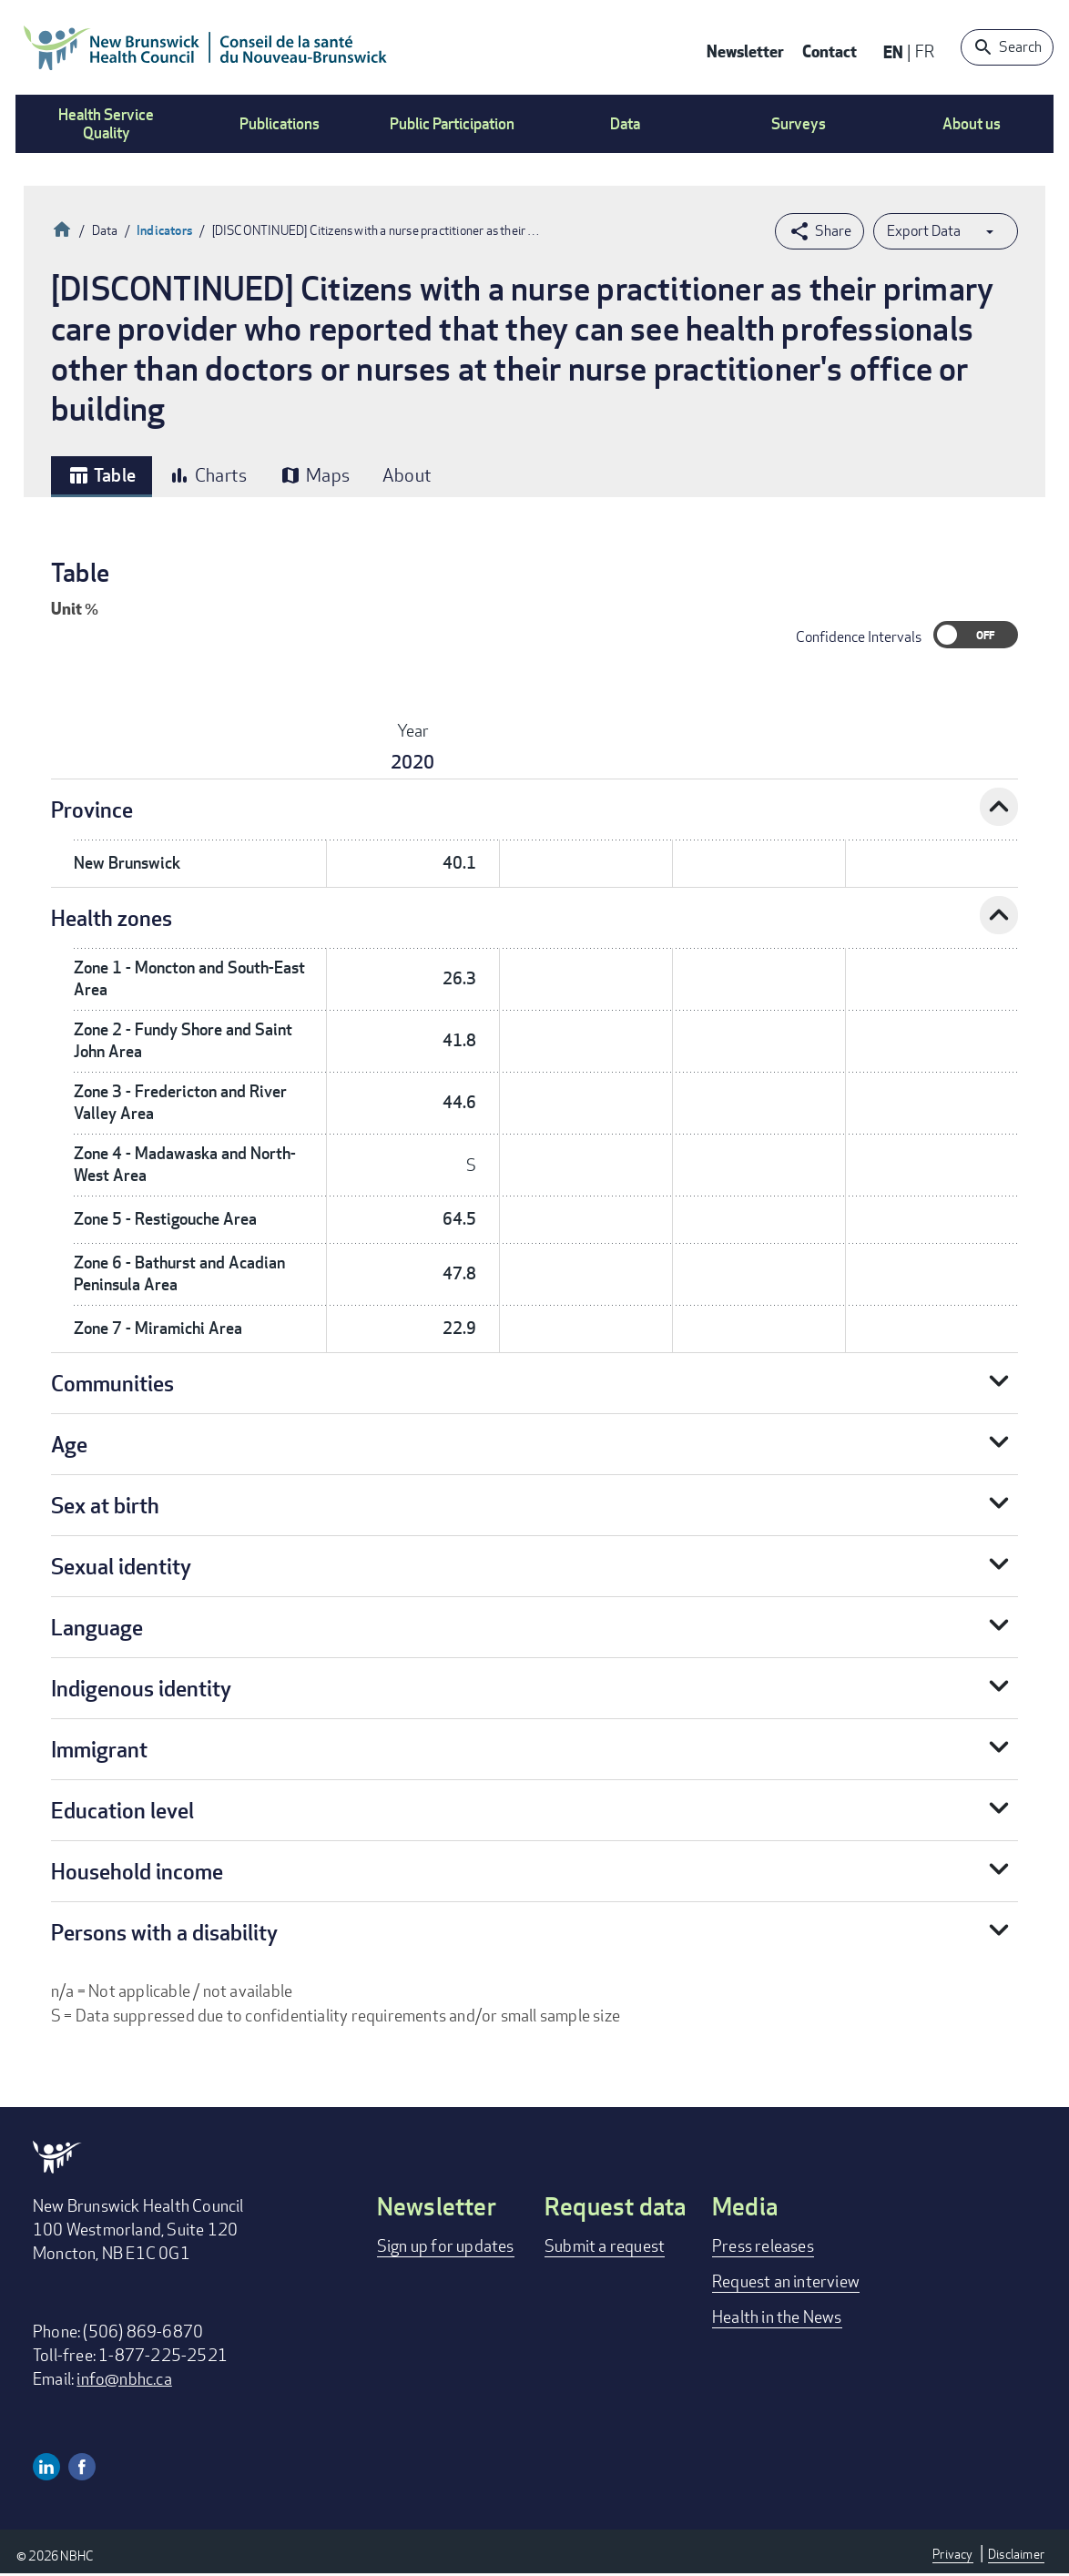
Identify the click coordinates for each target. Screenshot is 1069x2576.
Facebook (82, 2466)
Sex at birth (105, 1505)
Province (92, 809)
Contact (829, 50)
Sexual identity (121, 1566)
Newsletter (745, 50)
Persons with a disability (164, 1932)
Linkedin (46, 2466)
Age (69, 1444)
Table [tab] (101, 475)
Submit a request (605, 2245)
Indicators (165, 230)
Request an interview (786, 2281)
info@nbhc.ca (123, 2378)
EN (893, 51)
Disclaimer (1016, 2553)
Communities (112, 1383)
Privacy (952, 2553)
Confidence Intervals (858, 637)
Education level (122, 1810)
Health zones (111, 917)
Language (97, 1627)
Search (1020, 46)
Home (62, 227)
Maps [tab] (315, 474)
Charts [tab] (207, 474)
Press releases (763, 2245)
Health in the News (777, 2316)
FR (924, 51)
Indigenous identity (141, 1688)
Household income (137, 1871)
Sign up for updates (445, 2245)
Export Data (924, 230)
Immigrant (99, 1749)
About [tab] (407, 474)
